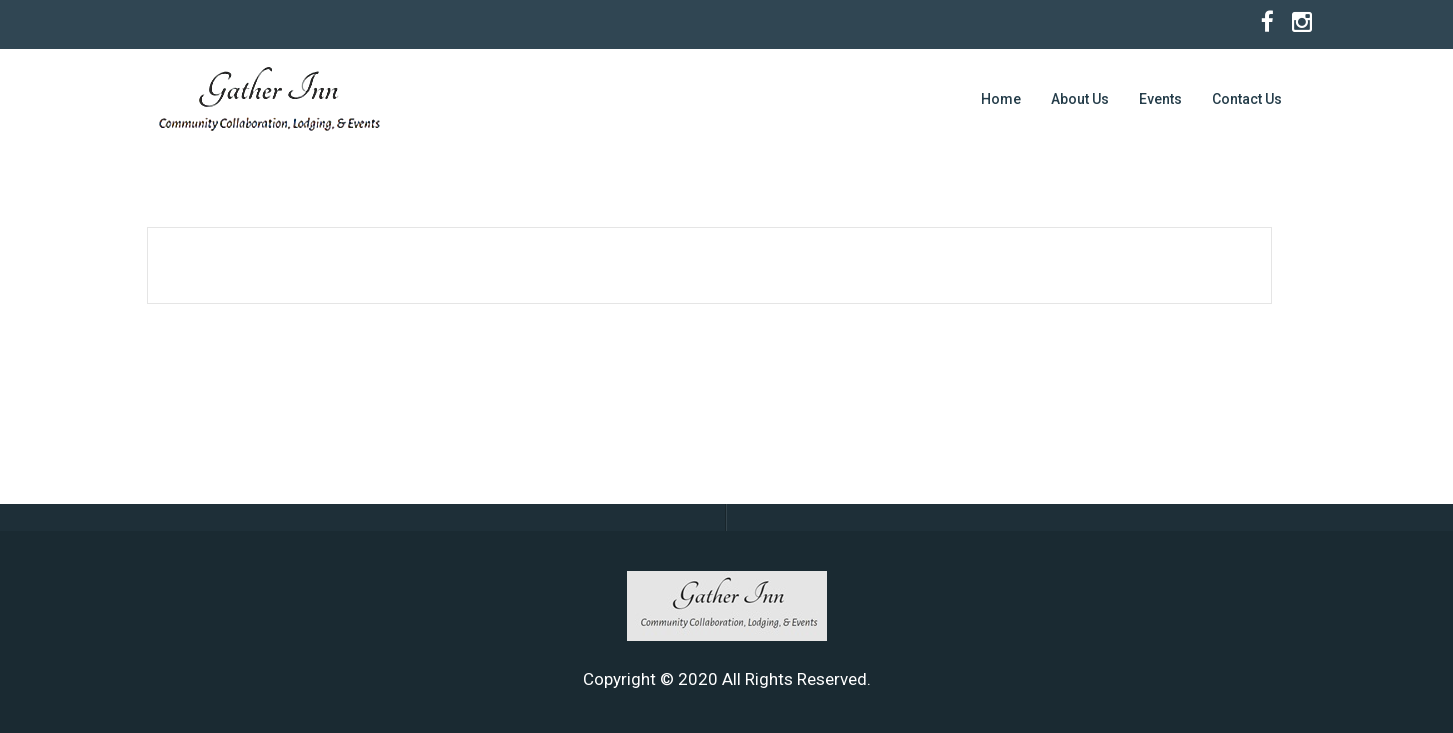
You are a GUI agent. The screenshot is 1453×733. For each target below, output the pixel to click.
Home (1001, 99)
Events (1160, 99)
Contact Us (1247, 99)
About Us (1080, 99)
